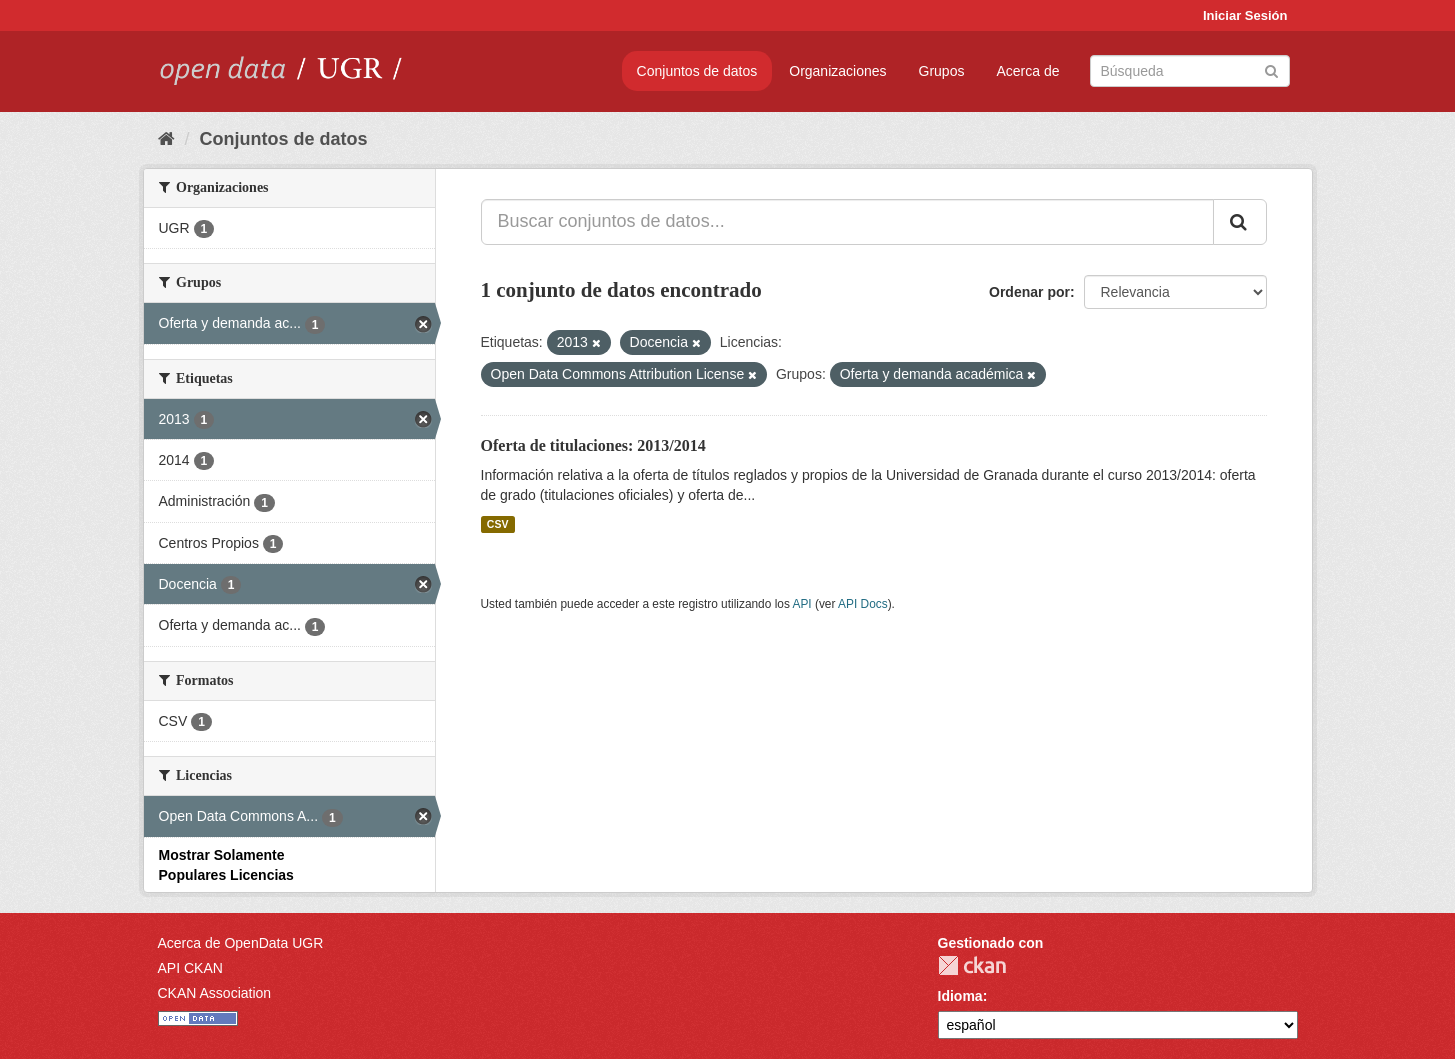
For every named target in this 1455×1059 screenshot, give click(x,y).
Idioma (960, 996)
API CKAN (190, 968)
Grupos (942, 71)
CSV (498, 524)
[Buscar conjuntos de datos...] (847, 222)
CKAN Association (215, 993)
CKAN (972, 965)
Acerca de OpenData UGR (241, 943)
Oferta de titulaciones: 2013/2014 (593, 445)
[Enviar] (1271, 69)
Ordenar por (1029, 292)
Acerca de (1027, 71)
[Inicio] (166, 139)
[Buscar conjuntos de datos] (1190, 71)
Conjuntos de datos (697, 71)
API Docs (863, 604)
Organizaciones (837, 71)
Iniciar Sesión (1245, 15)
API (801, 604)
